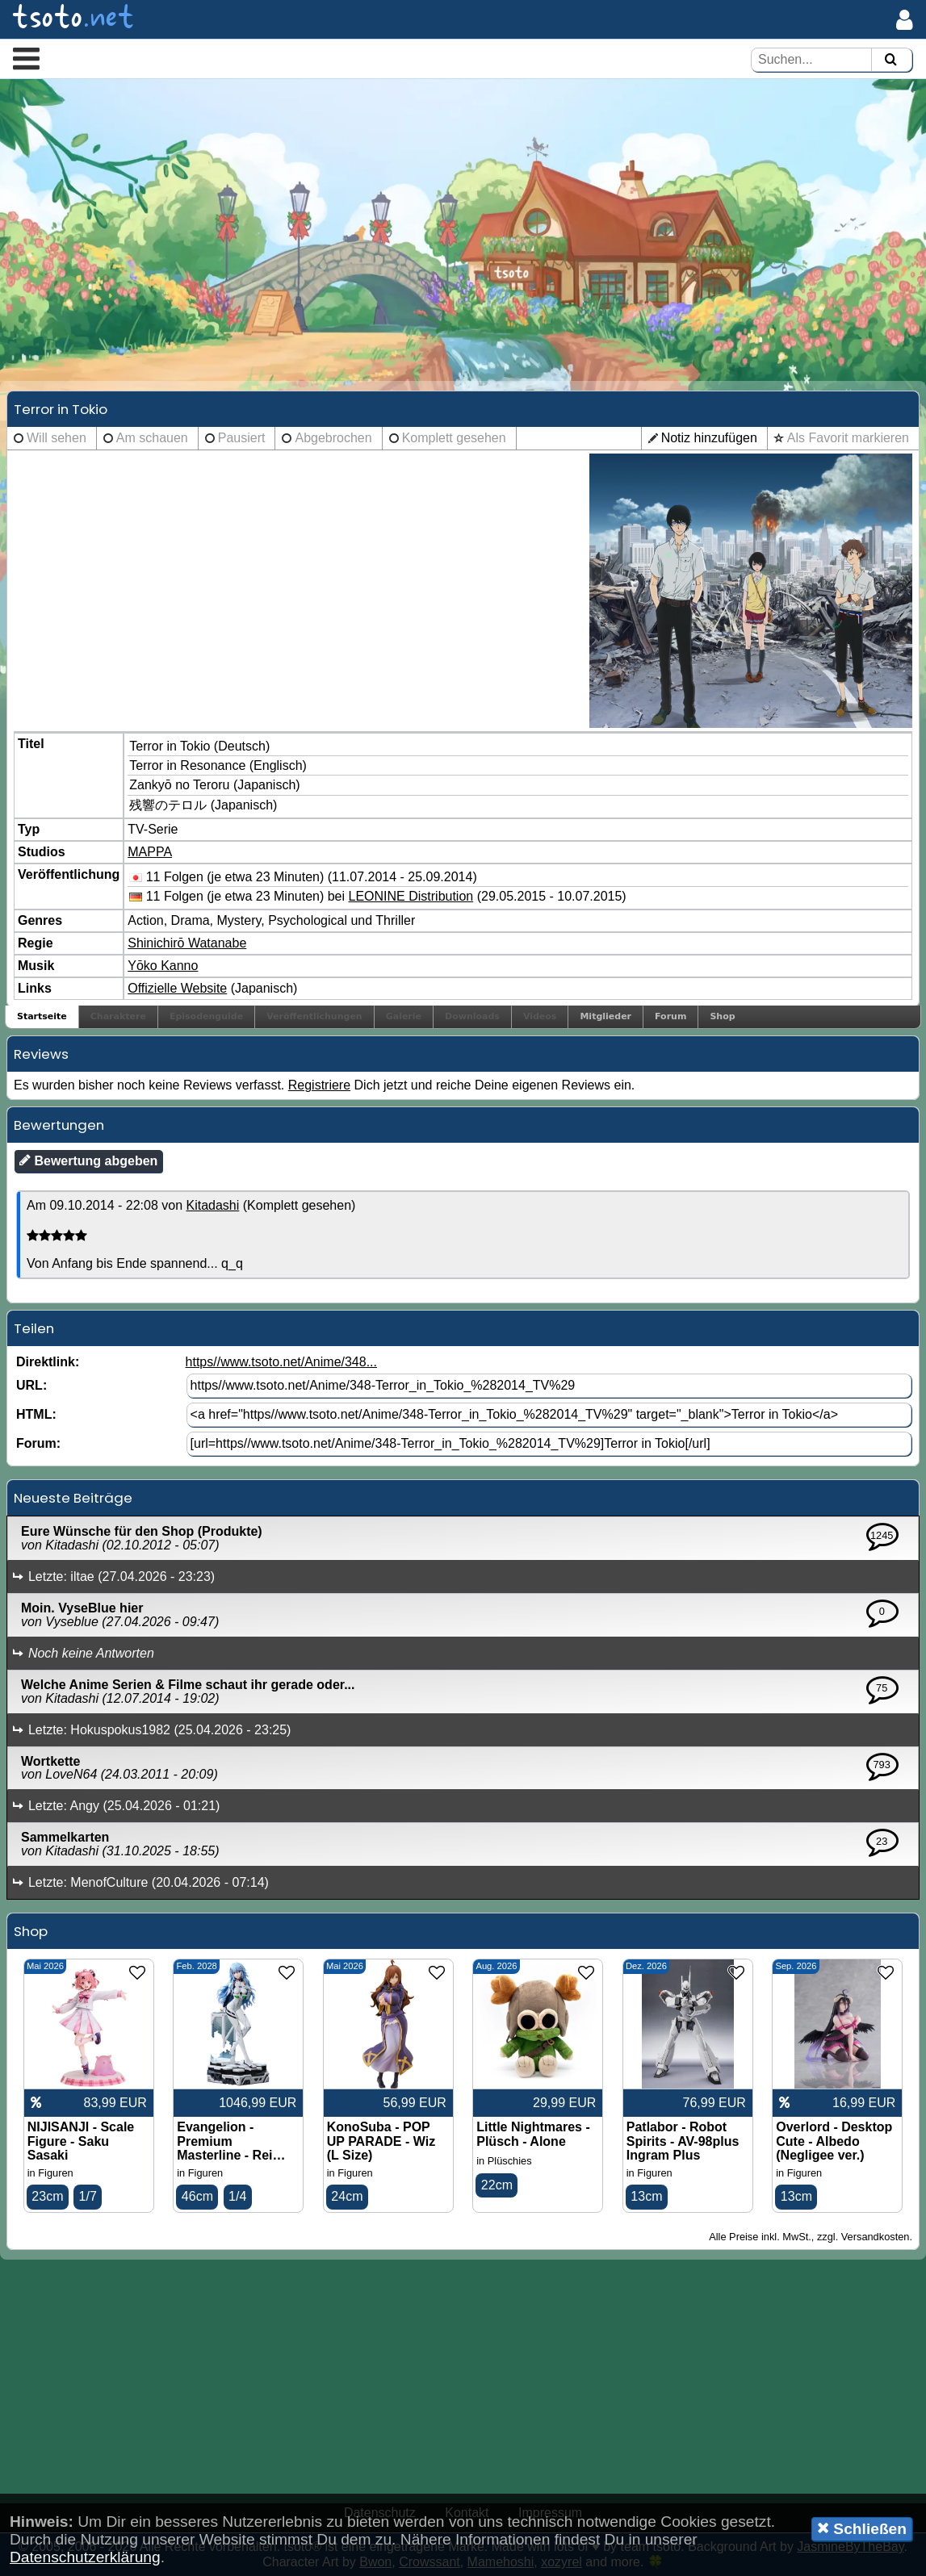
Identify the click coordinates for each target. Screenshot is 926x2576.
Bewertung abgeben (88, 1160)
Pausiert (242, 438)
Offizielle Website (177, 988)
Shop (722, 1016)
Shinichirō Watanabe (187, 943)
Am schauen (152, 438)
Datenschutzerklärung (85, 2557)
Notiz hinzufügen (709, 438)
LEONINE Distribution (411, 896)
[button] (26, 58)
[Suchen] (890, 60)
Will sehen (56, 438)
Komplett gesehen (454, 438)
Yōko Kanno (163, 965)
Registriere (319, 1085)
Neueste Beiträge (73, 1498)
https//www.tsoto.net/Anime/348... (281, 1362)
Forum (670, 1016)
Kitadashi (212, 1205)
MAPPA (150, 852)
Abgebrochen (333, 438)
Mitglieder (605, 1016)
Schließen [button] (862, 2528)
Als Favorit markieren (848, 438)
